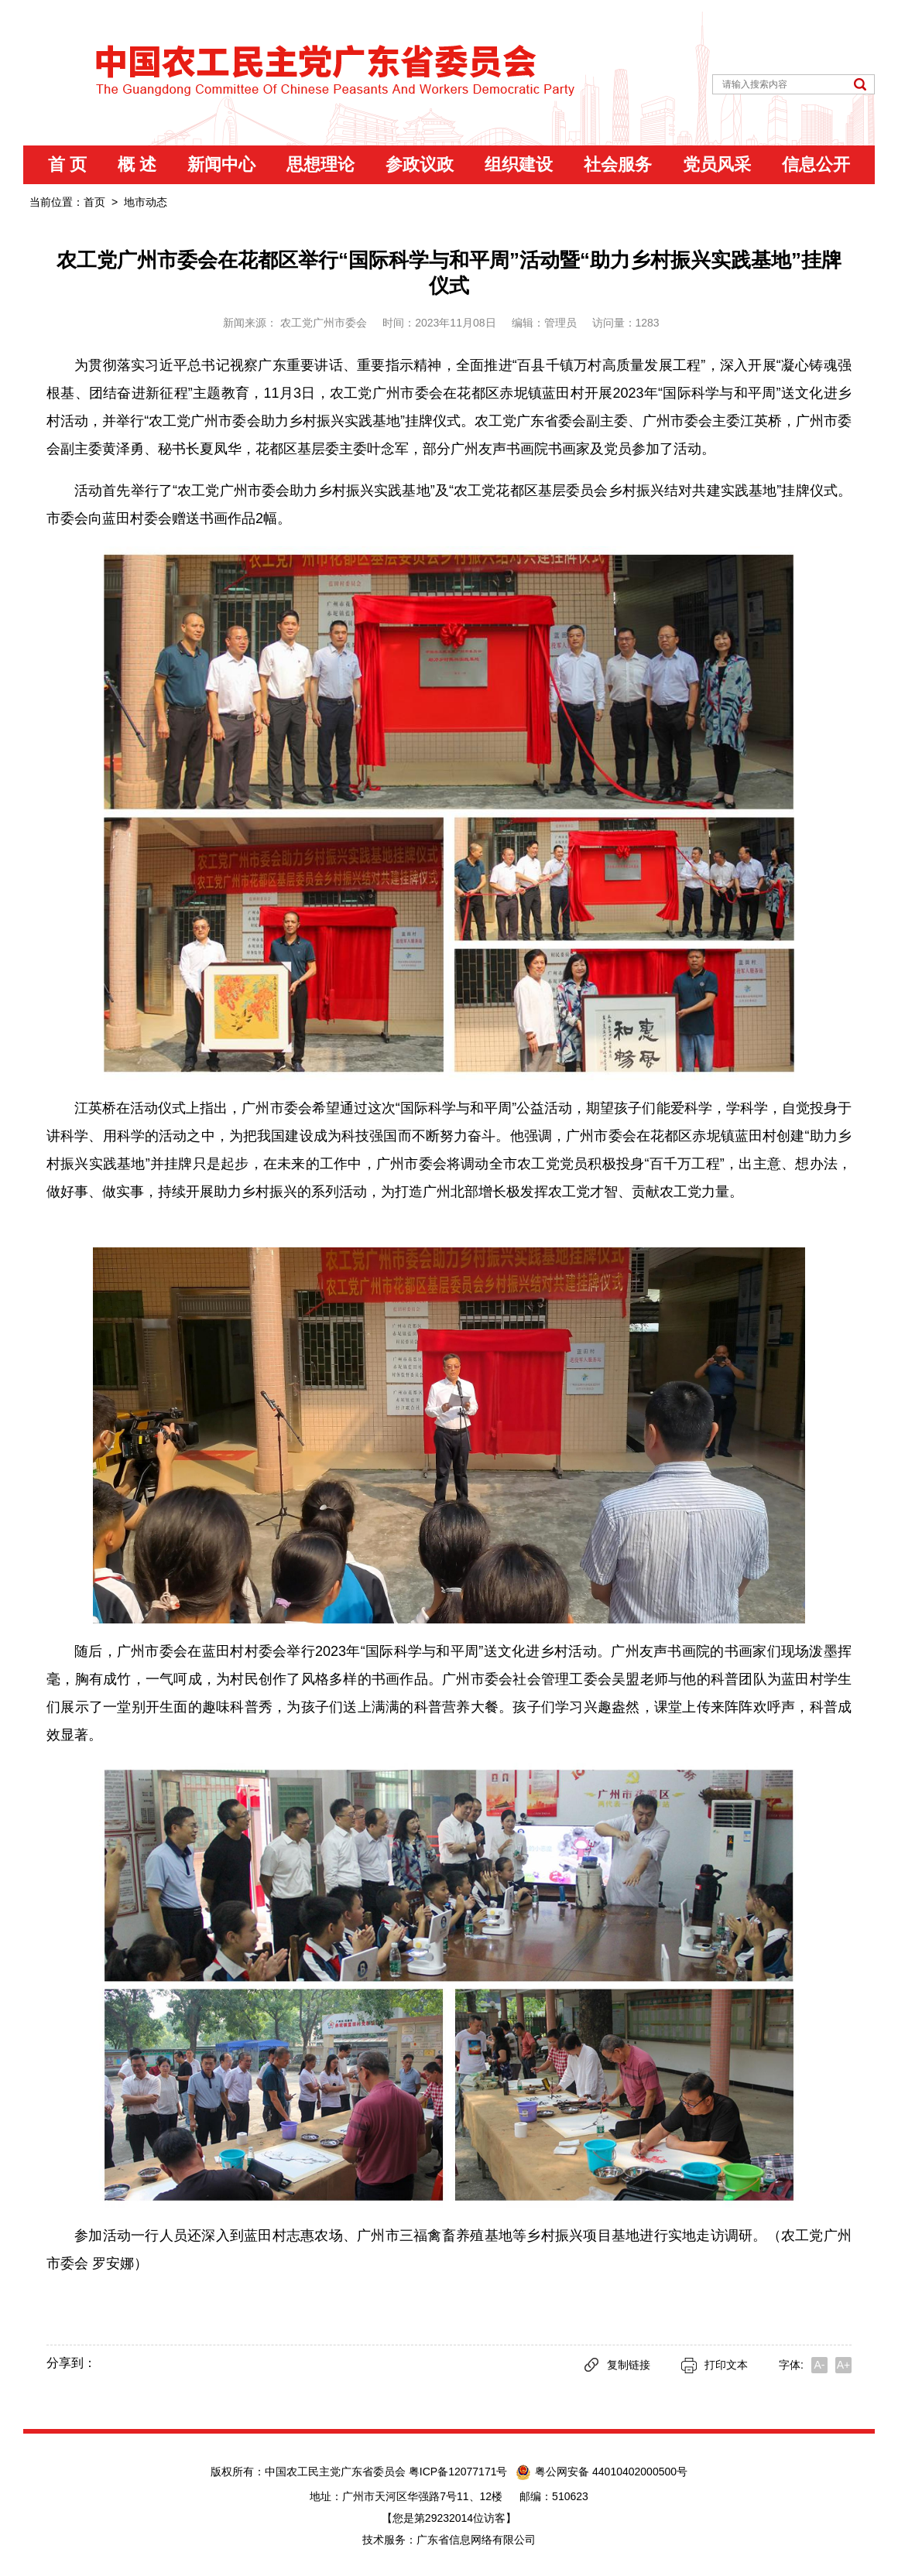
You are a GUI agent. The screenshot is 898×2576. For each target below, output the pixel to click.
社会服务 (618, 164)
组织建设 (519, 164)
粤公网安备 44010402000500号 (601, 2471)
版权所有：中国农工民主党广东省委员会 (310, 2471)
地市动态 (145, 202)
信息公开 (816, 164)
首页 (94, 202)
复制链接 (617, 2365)
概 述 (137, 164)
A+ (844, 2365)
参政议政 (420, 164)
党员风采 (717, 164)
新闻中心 (221, 164)
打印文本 (714, 2365)
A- (819, 2365)
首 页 (67, 164)
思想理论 (320, 164)
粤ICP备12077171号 (461, 2471)
